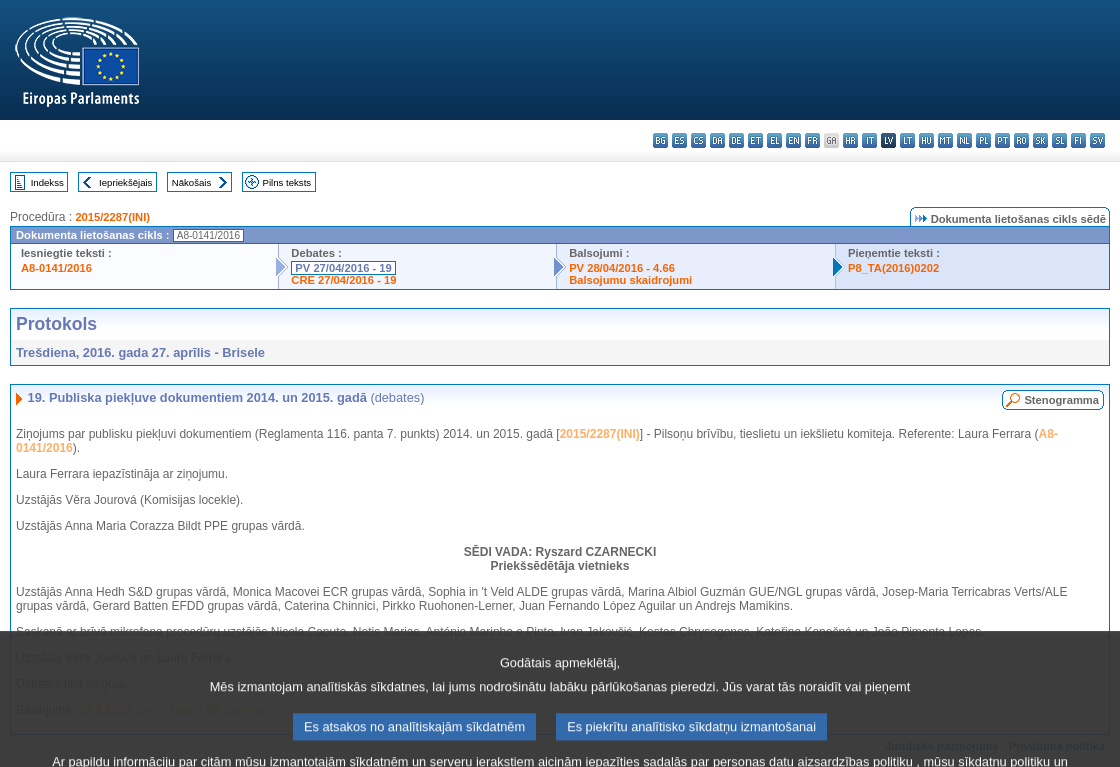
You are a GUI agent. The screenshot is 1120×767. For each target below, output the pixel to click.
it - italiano (869, 140)
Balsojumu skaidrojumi (630, 280)
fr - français (812, 140)
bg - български (660, 140)
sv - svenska (1097, 140)
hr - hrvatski (850, 140)
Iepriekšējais (125, 182)
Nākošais (191, 182)
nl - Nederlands (964, 140)
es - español (679, 140)
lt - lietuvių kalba (907, 140)
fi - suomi (1078, 140)
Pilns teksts (287, 182)
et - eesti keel (755, 140)
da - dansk (717, 140)
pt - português (1002, 140)
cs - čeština (698, 140)
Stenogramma (1061, 400)
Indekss (47, 182)
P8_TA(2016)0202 (893, 268)
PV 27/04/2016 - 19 (343, 268)
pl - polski (983, 140)
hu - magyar (926, 140)
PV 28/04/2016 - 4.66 (622, 268)
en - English (793, 140)
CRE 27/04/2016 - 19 (343, 280)
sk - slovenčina (1040, 140)
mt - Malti (945, 140)
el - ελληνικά (774, 140)
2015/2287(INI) (112, 217)
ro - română (1021, 140)
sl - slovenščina (1059, 140)
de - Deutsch (736, 140)
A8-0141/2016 (56, 268)
